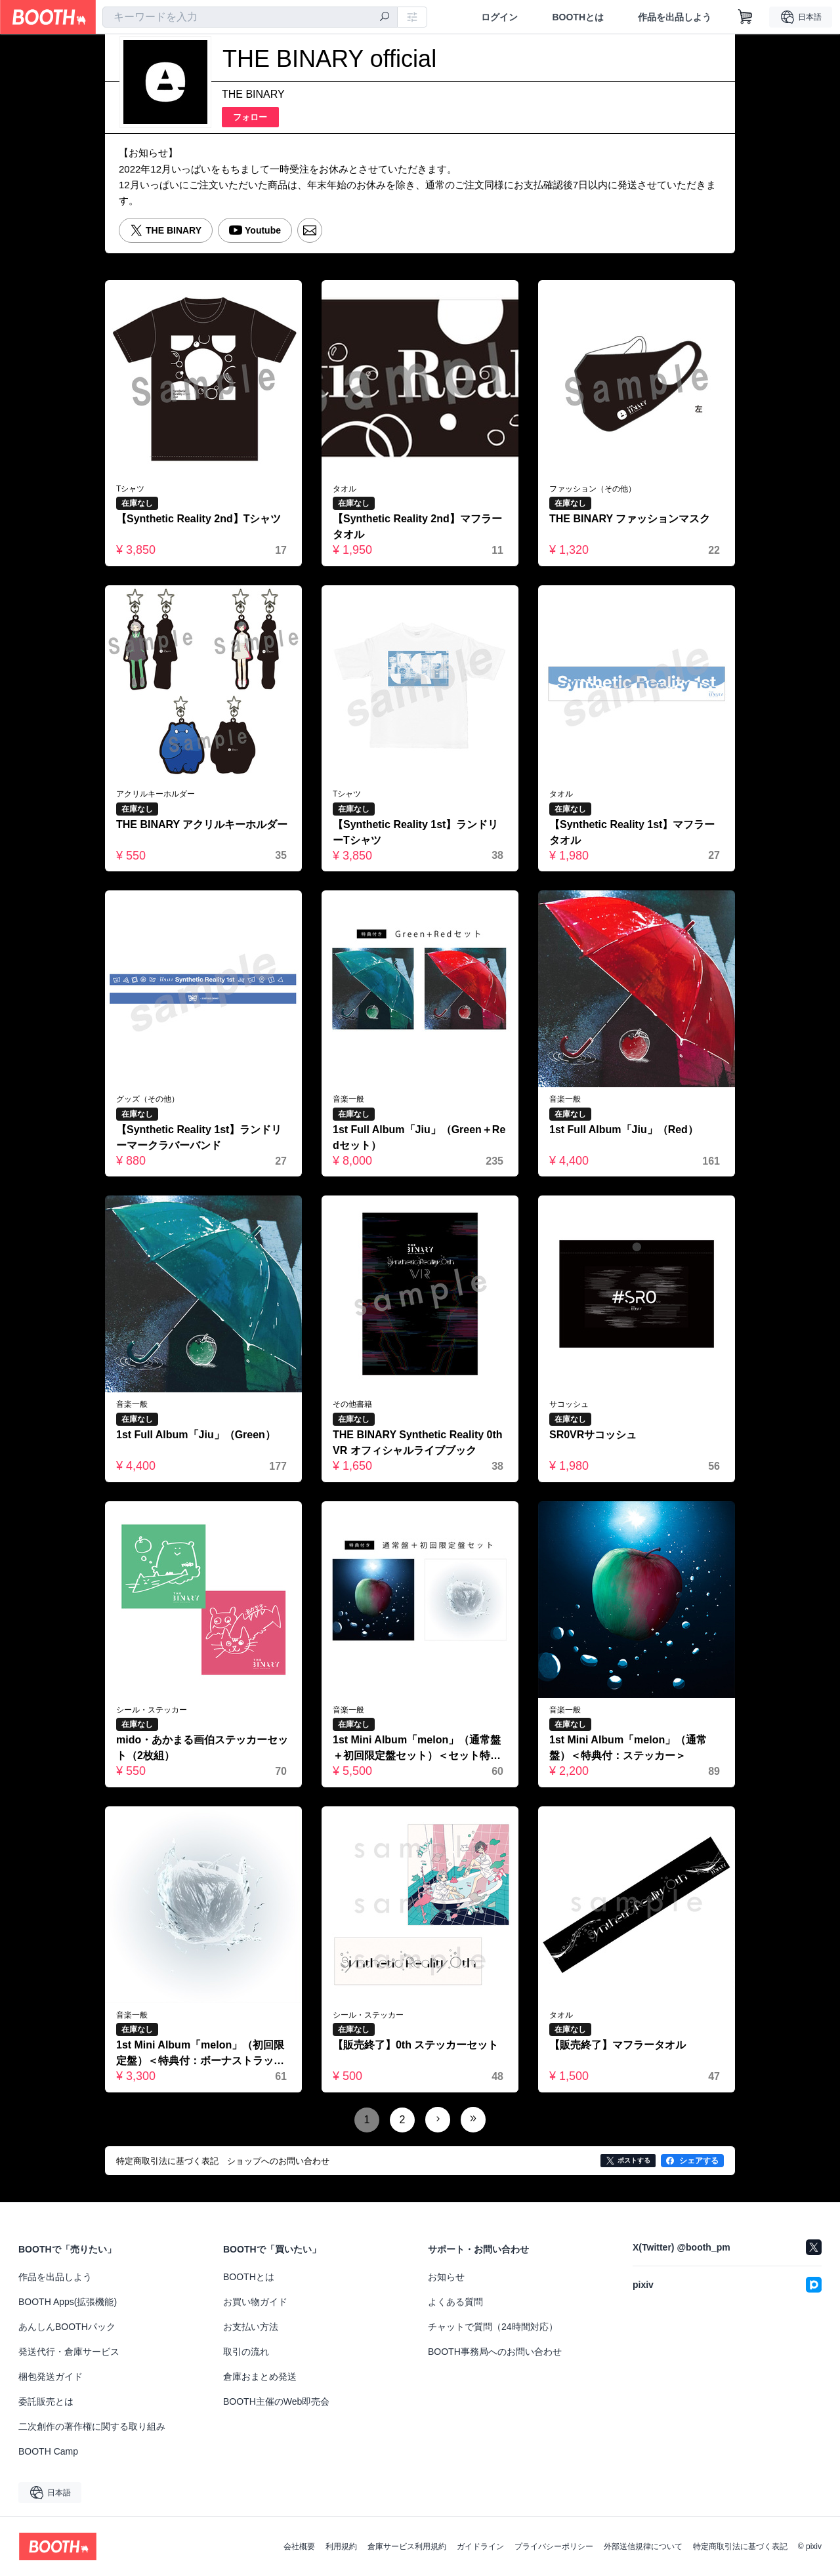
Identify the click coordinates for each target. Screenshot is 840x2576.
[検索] (384, 18)
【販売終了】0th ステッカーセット (415, 2044)
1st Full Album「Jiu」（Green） (196, 1434)
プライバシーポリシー (553, 2546)
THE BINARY (253, 94)
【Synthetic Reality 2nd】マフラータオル (417, 526)
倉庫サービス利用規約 (407, 2546)
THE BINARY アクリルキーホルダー (201, 824)
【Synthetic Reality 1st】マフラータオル (632, 832)
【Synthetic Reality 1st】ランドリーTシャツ (416, 832)
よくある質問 (455, 2301)
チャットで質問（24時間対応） (493, 2326)
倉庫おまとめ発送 (260, 2376)
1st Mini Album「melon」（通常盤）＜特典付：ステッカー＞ (628, 1747)
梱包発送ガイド (50, 2376)
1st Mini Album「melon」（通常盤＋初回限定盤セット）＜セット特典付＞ (417, 1749)
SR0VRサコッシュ (593, 1434)
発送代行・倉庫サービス (68, 2351)
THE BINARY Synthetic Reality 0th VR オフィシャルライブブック (418, 1442)
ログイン (499, 17)
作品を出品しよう (674, 17)
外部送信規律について (643, 2546)
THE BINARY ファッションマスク (629, 518)
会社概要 (299, 2546)
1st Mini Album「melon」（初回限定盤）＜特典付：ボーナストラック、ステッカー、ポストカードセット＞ (200, 2054)
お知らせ (446, 2277)
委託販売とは (46, 2401)
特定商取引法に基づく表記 (740, 2546)
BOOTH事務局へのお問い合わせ (495, 2351)
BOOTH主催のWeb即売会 (276, 2401)
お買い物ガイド (255, 2301)
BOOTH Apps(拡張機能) (67, 2301)
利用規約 (341, 2546)
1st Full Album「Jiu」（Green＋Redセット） (419, 1137)
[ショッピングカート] (745, 17)
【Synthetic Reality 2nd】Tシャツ (199, 518)
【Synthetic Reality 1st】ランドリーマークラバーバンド (199, 1137)
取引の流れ (246, 2351)
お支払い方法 (250, 2326)
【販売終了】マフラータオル (617, 2044)
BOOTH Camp (48, 2451)
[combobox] (250, 17)
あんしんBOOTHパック (67, 2326)
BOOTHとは (578, 17)
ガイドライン (480, 2546)
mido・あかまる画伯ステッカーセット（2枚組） (202, 1747)
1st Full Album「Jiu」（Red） (623, 1129)
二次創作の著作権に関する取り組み (91, 2426)
